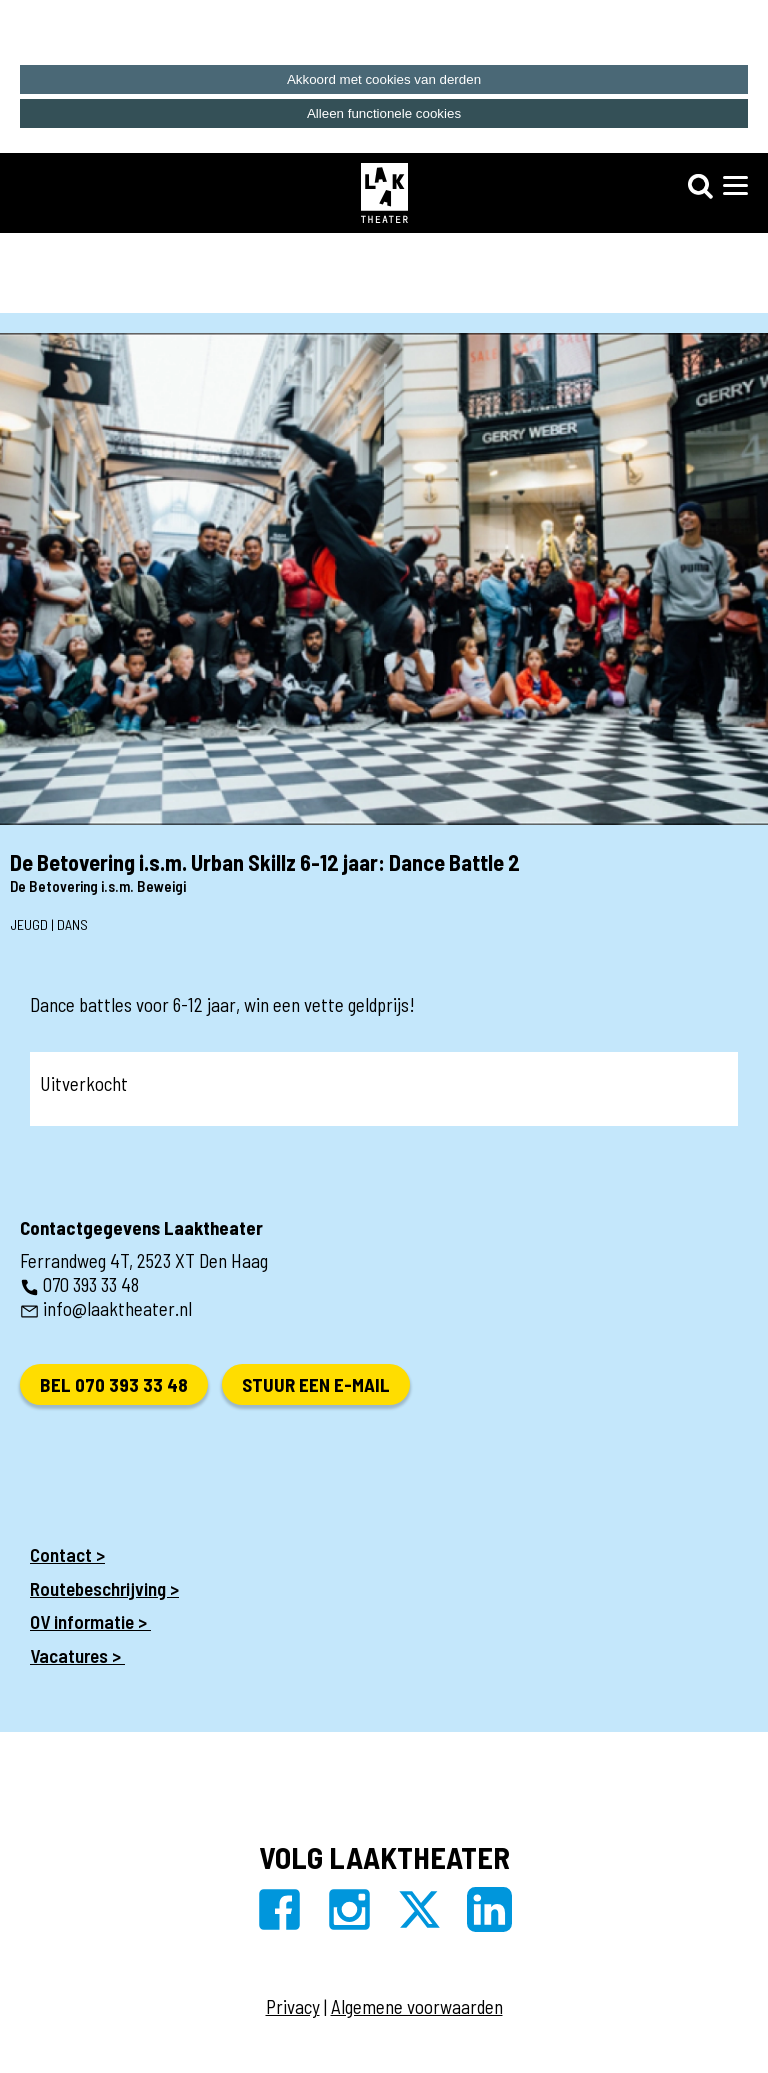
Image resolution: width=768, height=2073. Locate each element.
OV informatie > (90, 1621)
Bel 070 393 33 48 (114, 1384)
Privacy (293, 2006)
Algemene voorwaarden (417, 2006)
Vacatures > (77, 1655)
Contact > (67, 1554)
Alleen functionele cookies (384, 113)
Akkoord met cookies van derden (384, 79)
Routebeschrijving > (104, 1588)
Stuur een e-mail (316, 1384)
